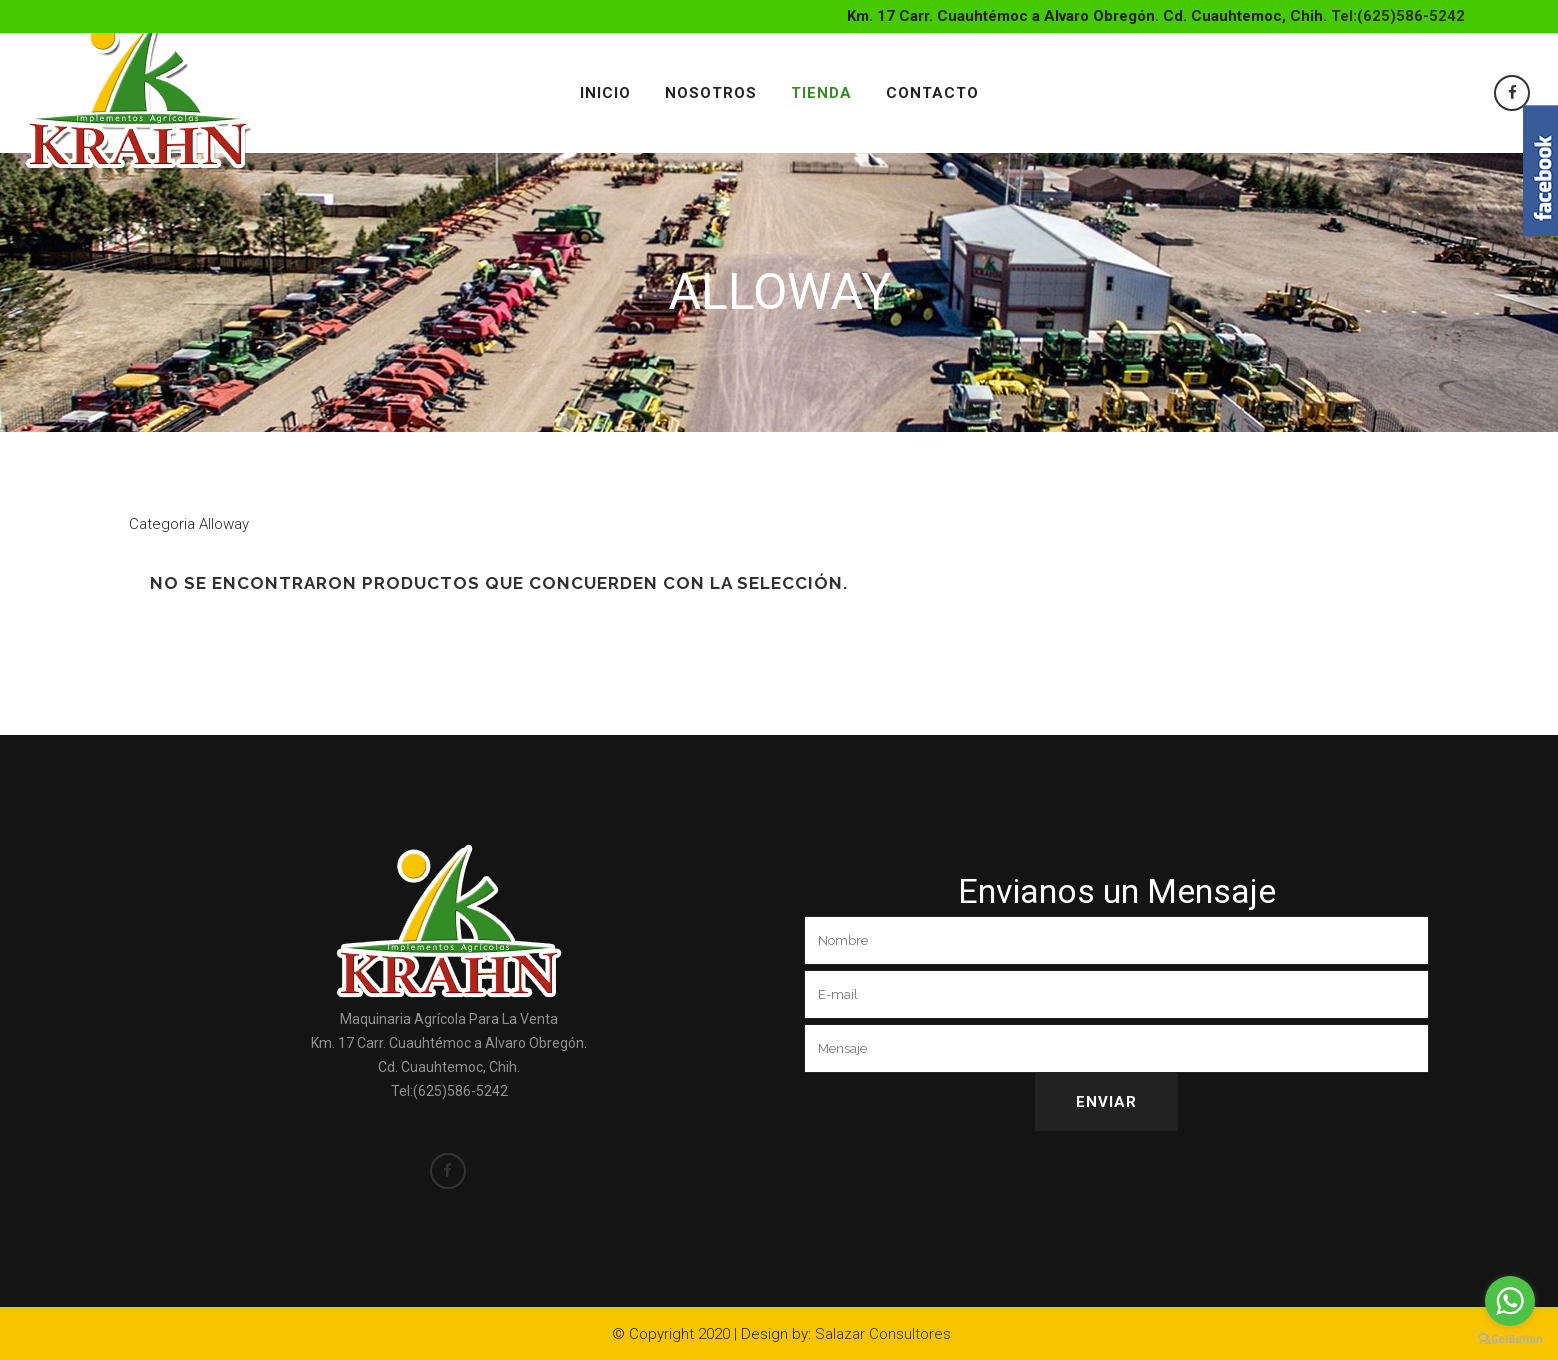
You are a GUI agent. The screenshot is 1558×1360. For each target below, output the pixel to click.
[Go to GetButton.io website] (1510, 1339)
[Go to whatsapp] (1510, 1301)
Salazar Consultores (883, 1334)
